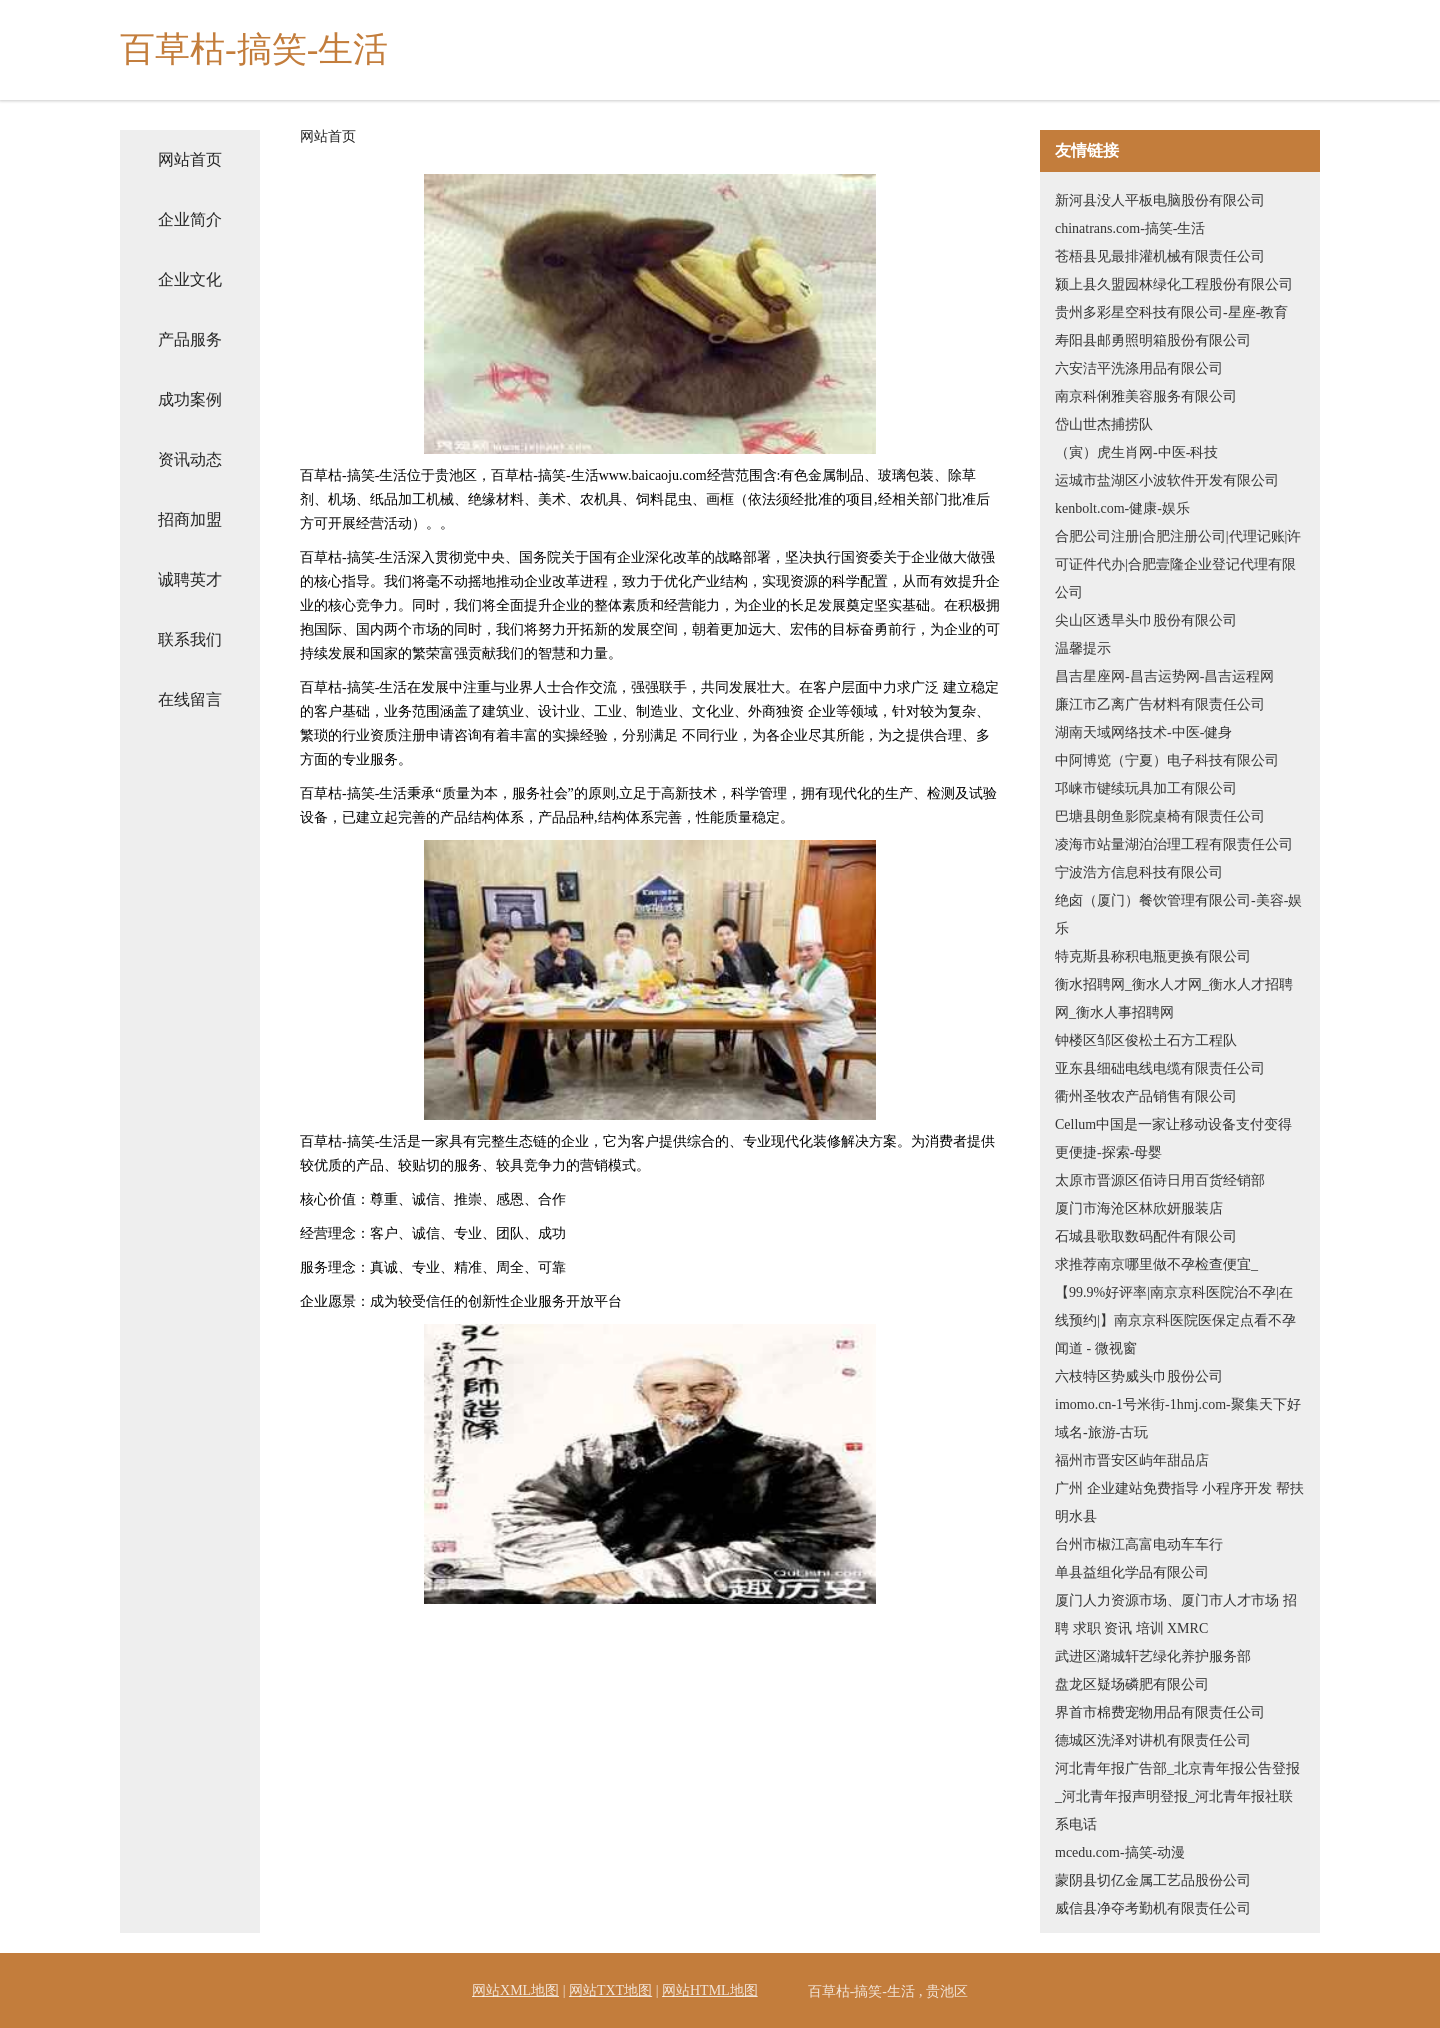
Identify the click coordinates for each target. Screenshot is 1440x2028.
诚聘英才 (190, 579)
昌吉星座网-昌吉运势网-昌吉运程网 (1164, 676)
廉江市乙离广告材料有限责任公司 (1160, 704)
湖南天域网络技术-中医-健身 (1143, 732)
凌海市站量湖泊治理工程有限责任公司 (1174, 844)
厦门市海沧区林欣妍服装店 (1139, 1208)
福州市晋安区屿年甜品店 (1132, 1460)
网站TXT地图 (610, 1990)
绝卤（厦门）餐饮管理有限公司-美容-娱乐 (1178, 914)
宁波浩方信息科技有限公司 (1139, 872)
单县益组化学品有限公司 (1132, 1572)
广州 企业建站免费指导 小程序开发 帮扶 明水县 (1179, 1502)
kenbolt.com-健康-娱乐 (1122, 508)
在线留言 (190, 699)
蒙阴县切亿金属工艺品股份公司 (1153, 1880)
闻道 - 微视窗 (1096, 1348)
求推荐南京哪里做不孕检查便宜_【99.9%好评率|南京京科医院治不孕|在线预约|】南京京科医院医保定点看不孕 (1175, 1292)
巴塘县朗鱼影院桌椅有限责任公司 (1160, 816)
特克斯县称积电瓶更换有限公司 (1153, 956)
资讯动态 (190, 459)
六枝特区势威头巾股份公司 (1139, 1376)
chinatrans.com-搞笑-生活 (1130, 228)
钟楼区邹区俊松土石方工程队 (1146, 1040)
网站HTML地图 (710, 1990)
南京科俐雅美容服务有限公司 (1146, 396)
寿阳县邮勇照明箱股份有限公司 (1153, 340)
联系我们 (190, 639)
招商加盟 (190, 519)
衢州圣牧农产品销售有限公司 (1146, 1096)
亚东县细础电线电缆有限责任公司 (1160, 1068)
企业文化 (190, 279)
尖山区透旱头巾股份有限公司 (1146, 620)
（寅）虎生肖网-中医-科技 (1136, 452)
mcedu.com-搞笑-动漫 (1120, 1852)
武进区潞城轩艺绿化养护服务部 (1153, 1656)
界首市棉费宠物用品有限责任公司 (1160, 1712)
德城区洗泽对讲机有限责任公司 (1153, 1740)
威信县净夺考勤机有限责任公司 (1153, 1908)
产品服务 (190, 339)
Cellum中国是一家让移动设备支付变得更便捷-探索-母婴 (1173, 1138)
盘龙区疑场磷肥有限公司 (1132, 1684)
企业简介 (190, 219)
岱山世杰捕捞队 (1104, 424)
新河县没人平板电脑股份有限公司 (1160, 200)
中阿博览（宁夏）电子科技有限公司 (1167, 760)
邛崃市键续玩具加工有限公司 (1146, 788)
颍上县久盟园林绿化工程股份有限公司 (1174, 284)
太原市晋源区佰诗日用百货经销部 (1160, 1180)
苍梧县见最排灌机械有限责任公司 (1160, 256)
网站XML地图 (515, 1990)
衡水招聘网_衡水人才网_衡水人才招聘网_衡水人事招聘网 (1174, 998)
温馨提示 (1083, 648)
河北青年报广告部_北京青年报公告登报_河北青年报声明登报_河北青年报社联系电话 (1177, 1796)
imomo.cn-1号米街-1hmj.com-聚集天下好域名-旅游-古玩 (1178, 1418)
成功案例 (190, 399)
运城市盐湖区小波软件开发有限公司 (1167, 480)
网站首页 (190, 159)
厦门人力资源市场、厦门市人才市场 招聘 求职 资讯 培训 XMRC (1176, 1614)
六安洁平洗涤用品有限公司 (1139, 368)
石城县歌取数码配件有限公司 (1146, 1236)
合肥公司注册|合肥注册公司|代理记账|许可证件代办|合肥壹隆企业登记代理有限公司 (1178, 564)
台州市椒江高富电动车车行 (1139, 1544)
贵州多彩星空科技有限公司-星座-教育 (1171, 312)
